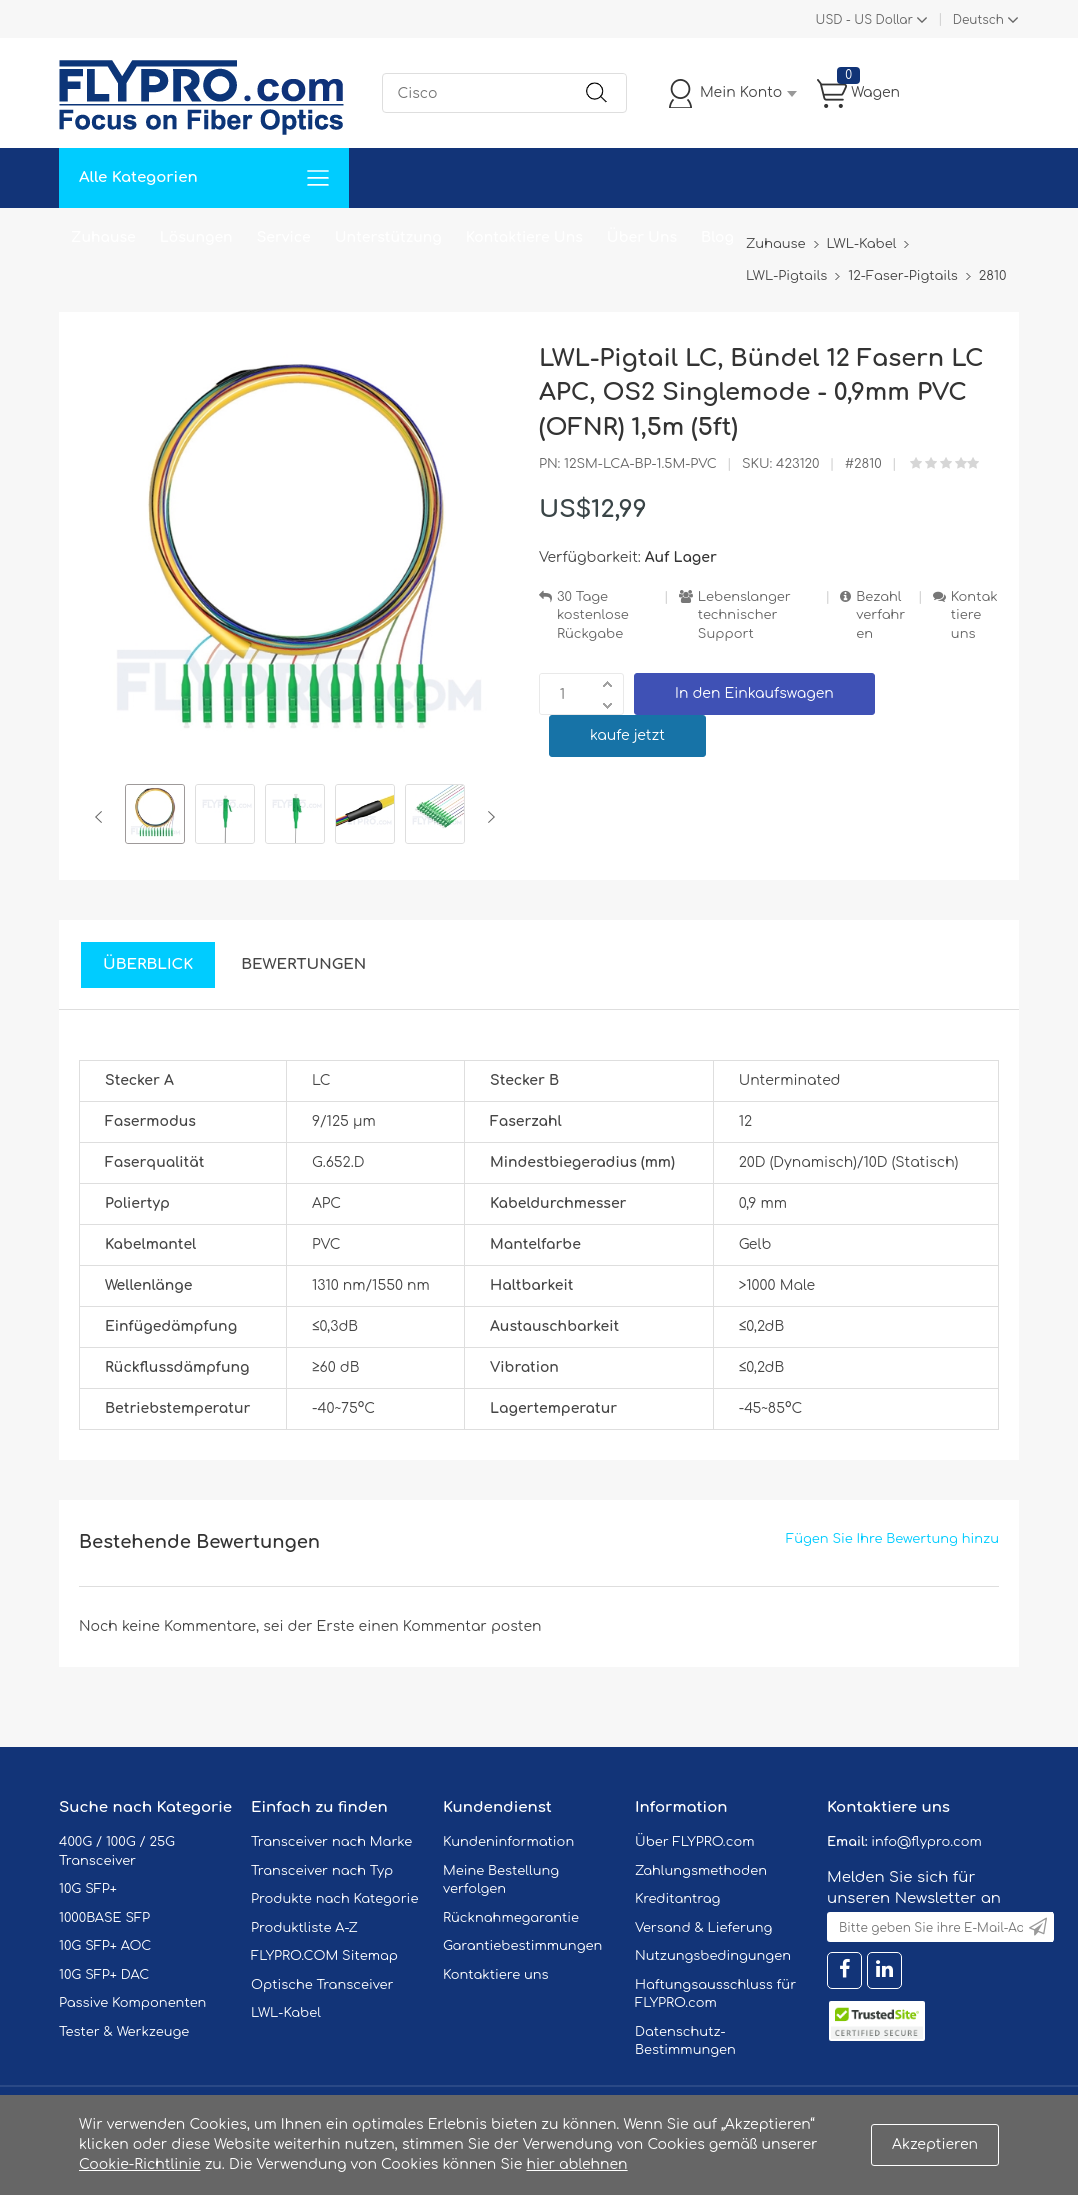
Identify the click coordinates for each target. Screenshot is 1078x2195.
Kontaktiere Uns (524, 237)
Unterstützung (388, 237)
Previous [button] (102, 817)
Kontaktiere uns (974, 615)
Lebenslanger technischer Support (744, 615)
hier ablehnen (576, 2164)
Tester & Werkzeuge (124, 2032)
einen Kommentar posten (450, 1626)
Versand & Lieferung (703, 1928)
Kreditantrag (677, 1899)
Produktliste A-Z (304, 1928)
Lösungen (196, 237)
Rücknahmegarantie (511, 1918)
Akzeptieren (935, 2144)
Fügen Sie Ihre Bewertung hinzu (892, 1539)
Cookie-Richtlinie (140, 2164)
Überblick (148, 964)
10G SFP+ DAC (104, 1975)
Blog (717, 237)
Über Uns (642, 237)
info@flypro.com (926, 1842)
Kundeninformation (508, 1842)
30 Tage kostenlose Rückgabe (593, 615)
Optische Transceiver (322, 1985)
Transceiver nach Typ (322, 1871)
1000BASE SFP (104, 1918)
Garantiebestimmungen (522, 1946)
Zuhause (103, 237)
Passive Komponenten (132, 2003)
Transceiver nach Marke (331, 1842)
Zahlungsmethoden (701, 1871)
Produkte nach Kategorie (334, 1899)
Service (284, 237)
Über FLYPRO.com (695, 1842)
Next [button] (487, 817)
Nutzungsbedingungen (713, 1956)
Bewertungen (303, 964)
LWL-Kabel (286, 2013)
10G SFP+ (88, 1889)
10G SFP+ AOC (105, 1946)
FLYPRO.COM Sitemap (324, 1956)
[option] (155, 817)
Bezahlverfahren (880, 615)
